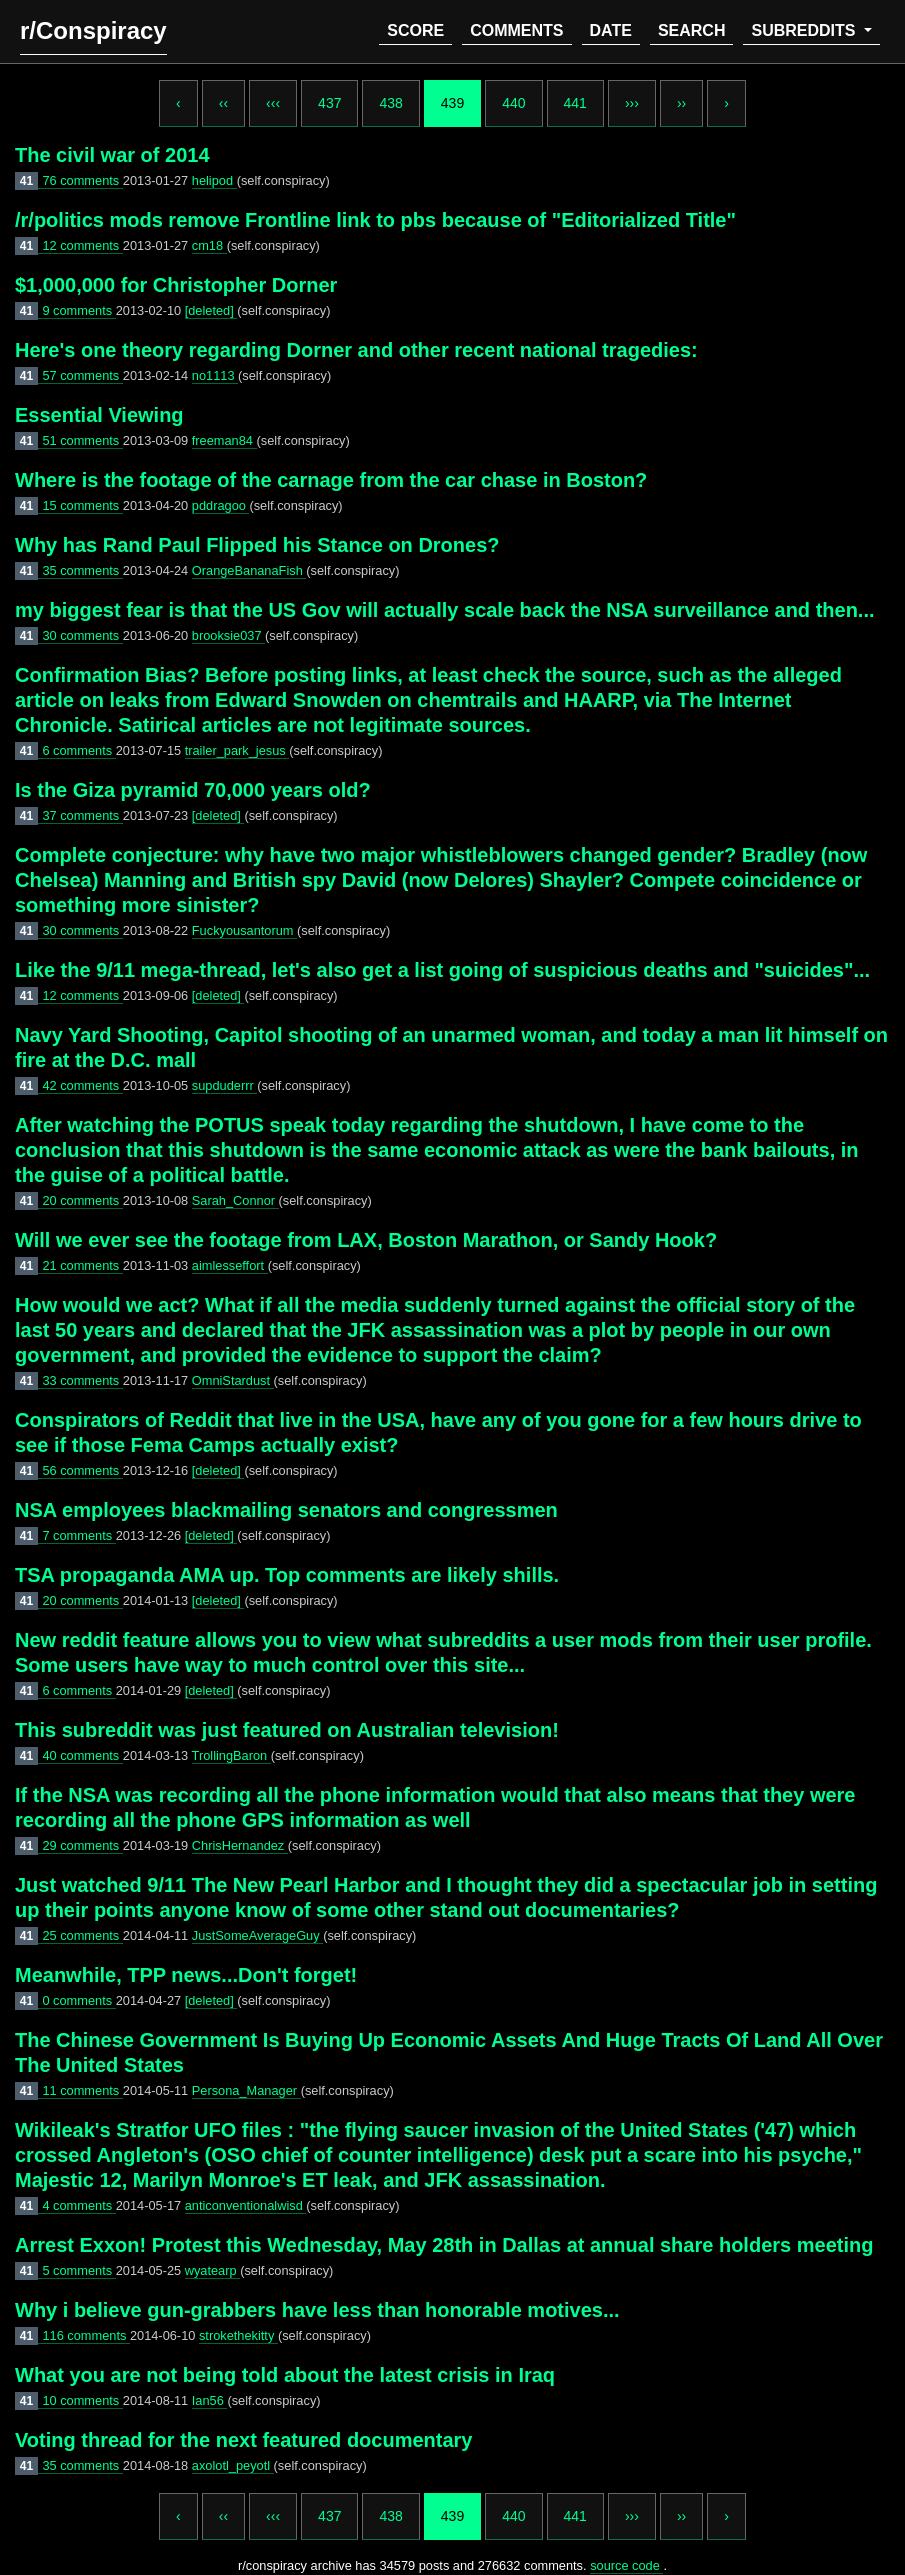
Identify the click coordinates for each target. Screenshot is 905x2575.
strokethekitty (238, 2335)
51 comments (82, 440)
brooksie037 (228, 635)
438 (390, 103)
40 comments (82, 1755)
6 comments (78, 750)
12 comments (82, 245)
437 (329, 103)
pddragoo (221, 505)
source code (626, 2565)
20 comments (82, 1200)
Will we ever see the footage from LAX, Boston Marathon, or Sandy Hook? (366, 1240)
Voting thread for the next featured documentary (243, 2440)
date (611, 30)
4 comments (78, 2205)
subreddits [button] (805, 30)
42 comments (82, 1085)
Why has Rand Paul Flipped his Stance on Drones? (257, 545)
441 (575, 103)
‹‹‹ (273, 103)
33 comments (82, 1380)
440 (513, 103)
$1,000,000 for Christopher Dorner (176, 285)
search (692, 30)
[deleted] (211, 310)
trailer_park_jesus (237, 750)
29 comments (82, 1845)
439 (452, 103)
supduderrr (224, 1085)
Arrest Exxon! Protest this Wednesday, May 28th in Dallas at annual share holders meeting (444, 2245)
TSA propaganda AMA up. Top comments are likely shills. (287, 1575)
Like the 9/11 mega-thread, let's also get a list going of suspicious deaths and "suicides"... (442, 970)
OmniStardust (233, 1380)
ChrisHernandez (240, 1845)
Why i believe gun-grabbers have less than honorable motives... (317, 2310)
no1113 (215, 375)
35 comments (82, 570)
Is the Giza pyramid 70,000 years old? (193, 790)
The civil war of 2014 (112, 155)
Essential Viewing (99, 415)
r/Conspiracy (93, 30)
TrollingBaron (231, 1755)
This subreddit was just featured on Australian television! (287, 1730)
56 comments (82, 1470)
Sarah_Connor (235, 1200)
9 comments (78, 310)
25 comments (82, 1935)
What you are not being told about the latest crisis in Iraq (285, 2375)
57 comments (82, 375)
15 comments (82, 505)
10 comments (82, 2400)
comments (516, 30)
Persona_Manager (246, 2090)
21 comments (82, 1265)
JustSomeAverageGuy (257, 1935)
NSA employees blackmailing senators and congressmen (286, 1510)
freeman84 (224, 440)
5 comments (78, 2270)
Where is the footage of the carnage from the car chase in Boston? (331, 480)
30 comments (82, 635)
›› (681, 103)
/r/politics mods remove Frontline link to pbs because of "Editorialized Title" (375, 220)
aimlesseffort (230, 1265)
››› (632, 103)
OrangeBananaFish (249, 570)
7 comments (78, 1535)
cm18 (209, 245)
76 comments (82, 180)
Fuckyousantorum (244, 930)
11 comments (82, 2090)
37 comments (82, 815)
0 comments (78, 2000)
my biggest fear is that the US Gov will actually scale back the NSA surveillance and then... (445, 610)
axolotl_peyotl (233, 2465)
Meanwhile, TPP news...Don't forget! (186, 1975)
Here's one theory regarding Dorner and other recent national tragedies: (356, 350)
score (415, 30)
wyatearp (212, 2270)
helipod (214, 180)
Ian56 (210, 2400)
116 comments (86, 2335)
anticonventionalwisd (246, 2205)
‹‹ (223, 103)
